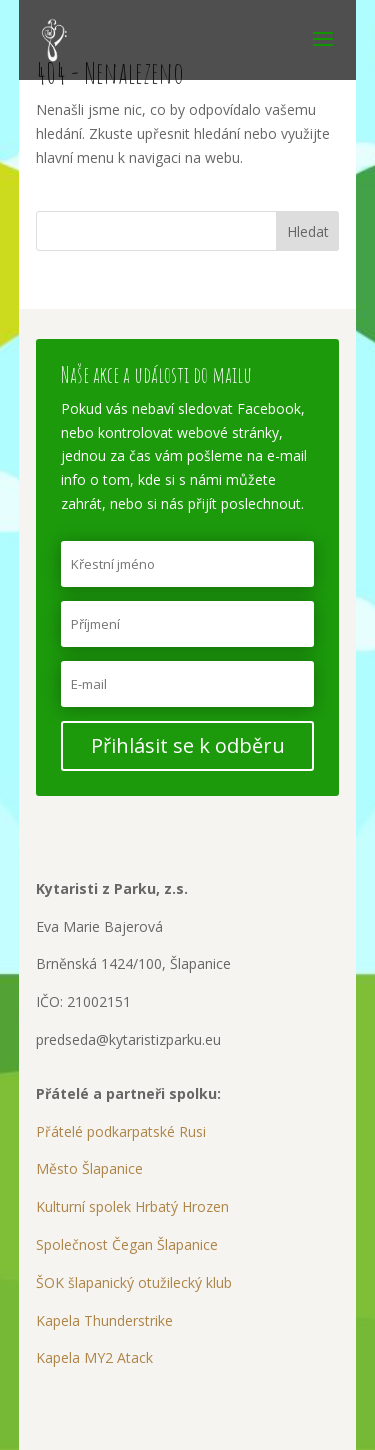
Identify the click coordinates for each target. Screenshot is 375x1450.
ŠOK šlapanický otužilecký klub (134, 1282)
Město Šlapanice (89, 1168)
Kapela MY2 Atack (94, 1357)
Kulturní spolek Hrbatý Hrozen (132, 1206)
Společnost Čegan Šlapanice (127, 1244)
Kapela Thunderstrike (104, 1320)
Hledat (308, 231)
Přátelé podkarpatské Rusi (121, 1131)
